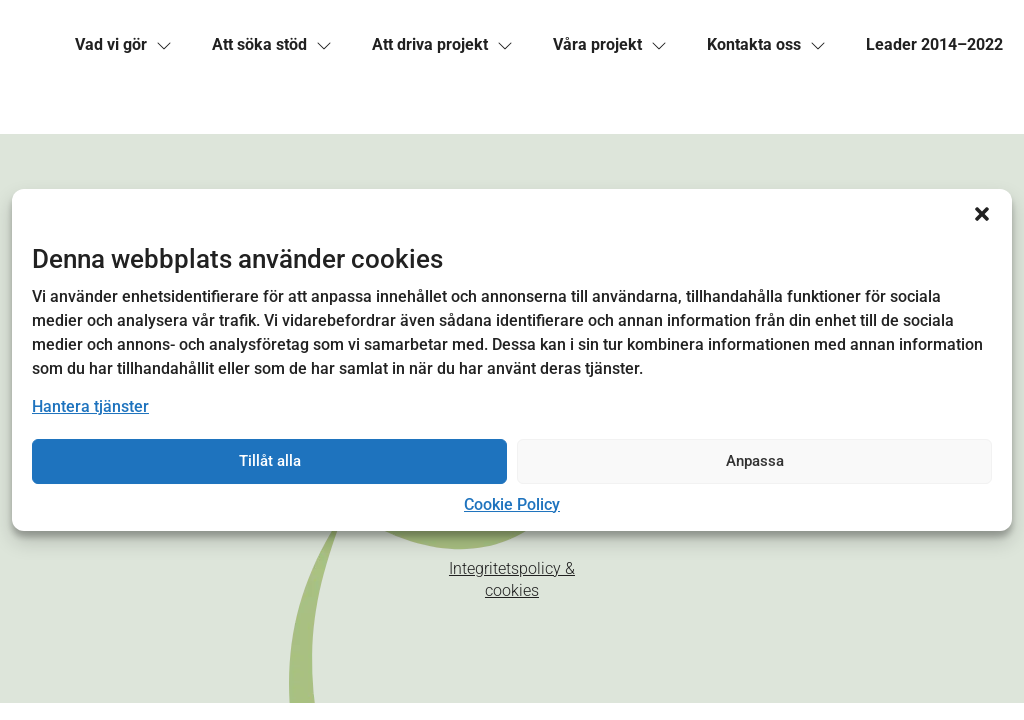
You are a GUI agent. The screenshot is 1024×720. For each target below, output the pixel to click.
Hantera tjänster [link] (90, 406)
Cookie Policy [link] (512, 504)
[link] (111, 45)
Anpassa (755, 461)
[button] (982, 214)
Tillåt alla (270, 461)
